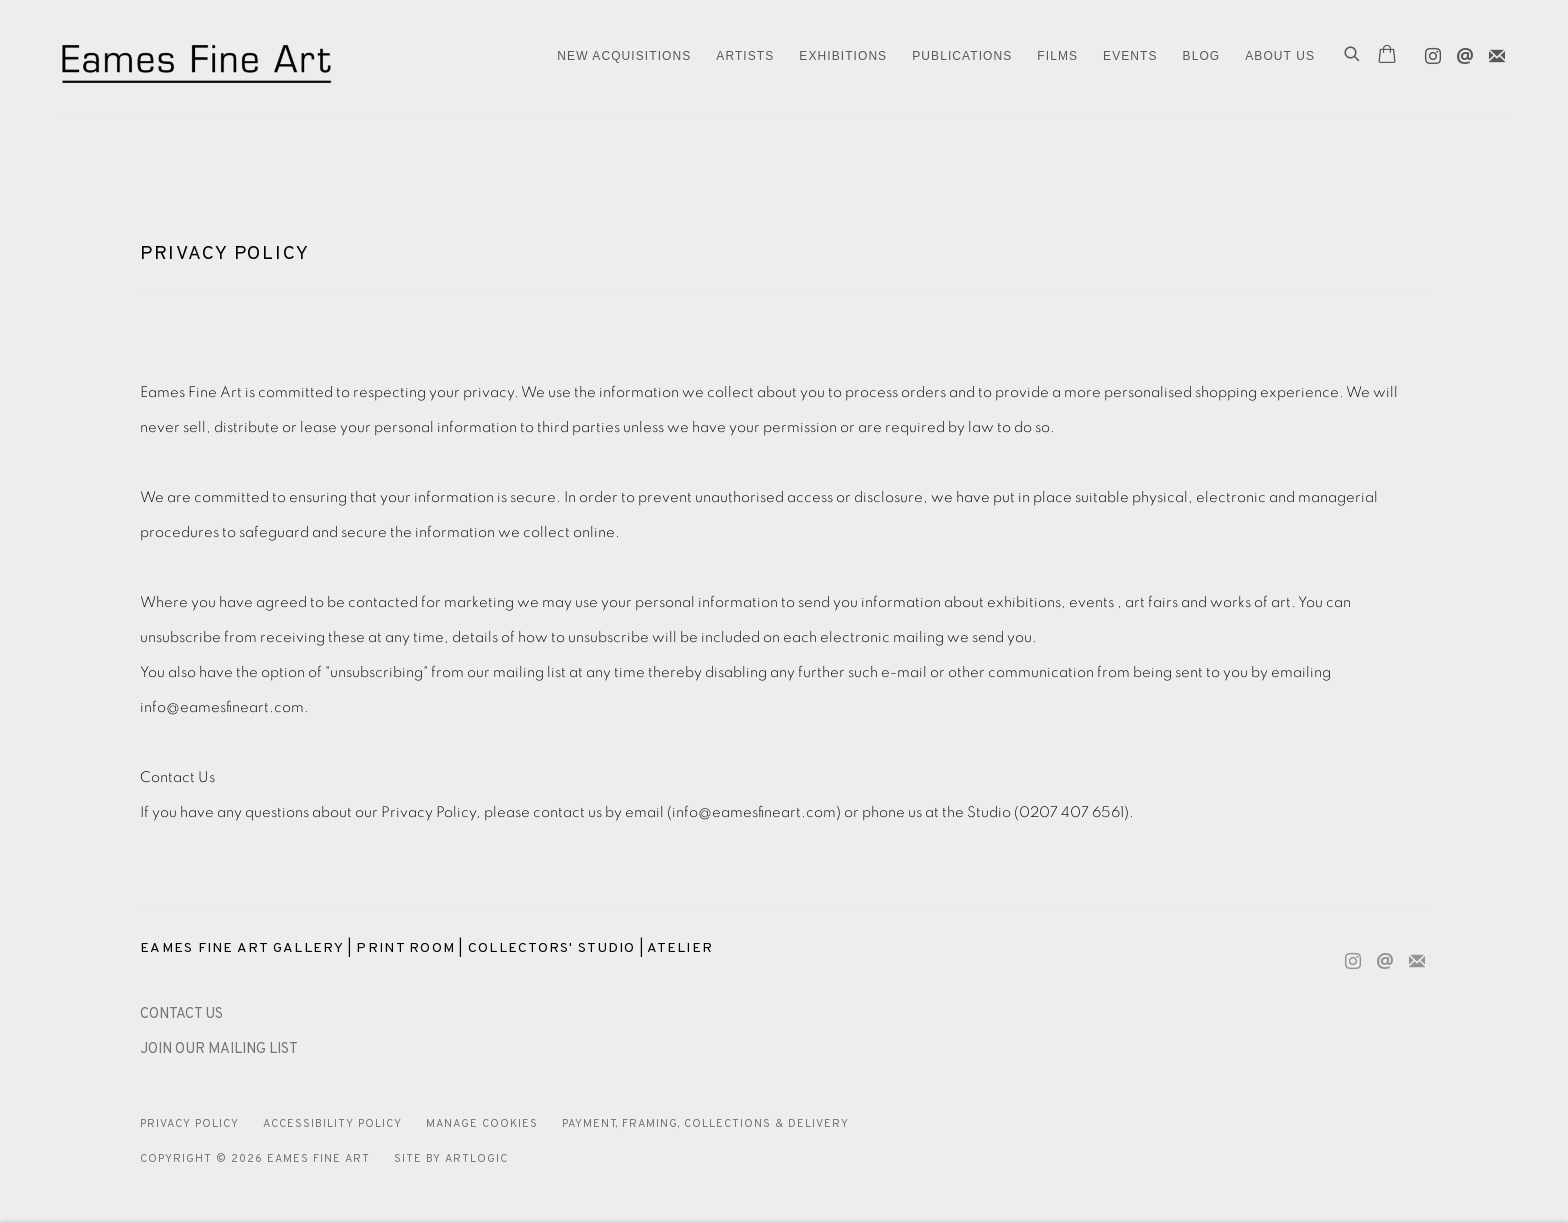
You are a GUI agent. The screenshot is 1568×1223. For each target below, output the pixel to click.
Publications (962, 56)
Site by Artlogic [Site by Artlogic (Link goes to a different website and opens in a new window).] (451, 1159)
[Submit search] (1353, 56)
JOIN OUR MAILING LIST (219, 1049)
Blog (1202, 56)
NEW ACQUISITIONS (624, 56)
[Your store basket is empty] (1387, 56)
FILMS (1057, 56)
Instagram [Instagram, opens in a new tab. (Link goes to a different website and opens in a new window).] (1428, 52)
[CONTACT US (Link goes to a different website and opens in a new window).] (181, 1014)
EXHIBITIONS (843, 56)
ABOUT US (1280, 56)
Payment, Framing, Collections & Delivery (706, 1124)
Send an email (1460, 52)
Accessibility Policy (332, 1124)
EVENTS (1130, 56)
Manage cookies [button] (482, 1124)
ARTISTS (745, 56)
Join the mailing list (1492, 52)
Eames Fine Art (200, 56)
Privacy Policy (189, 1124)
